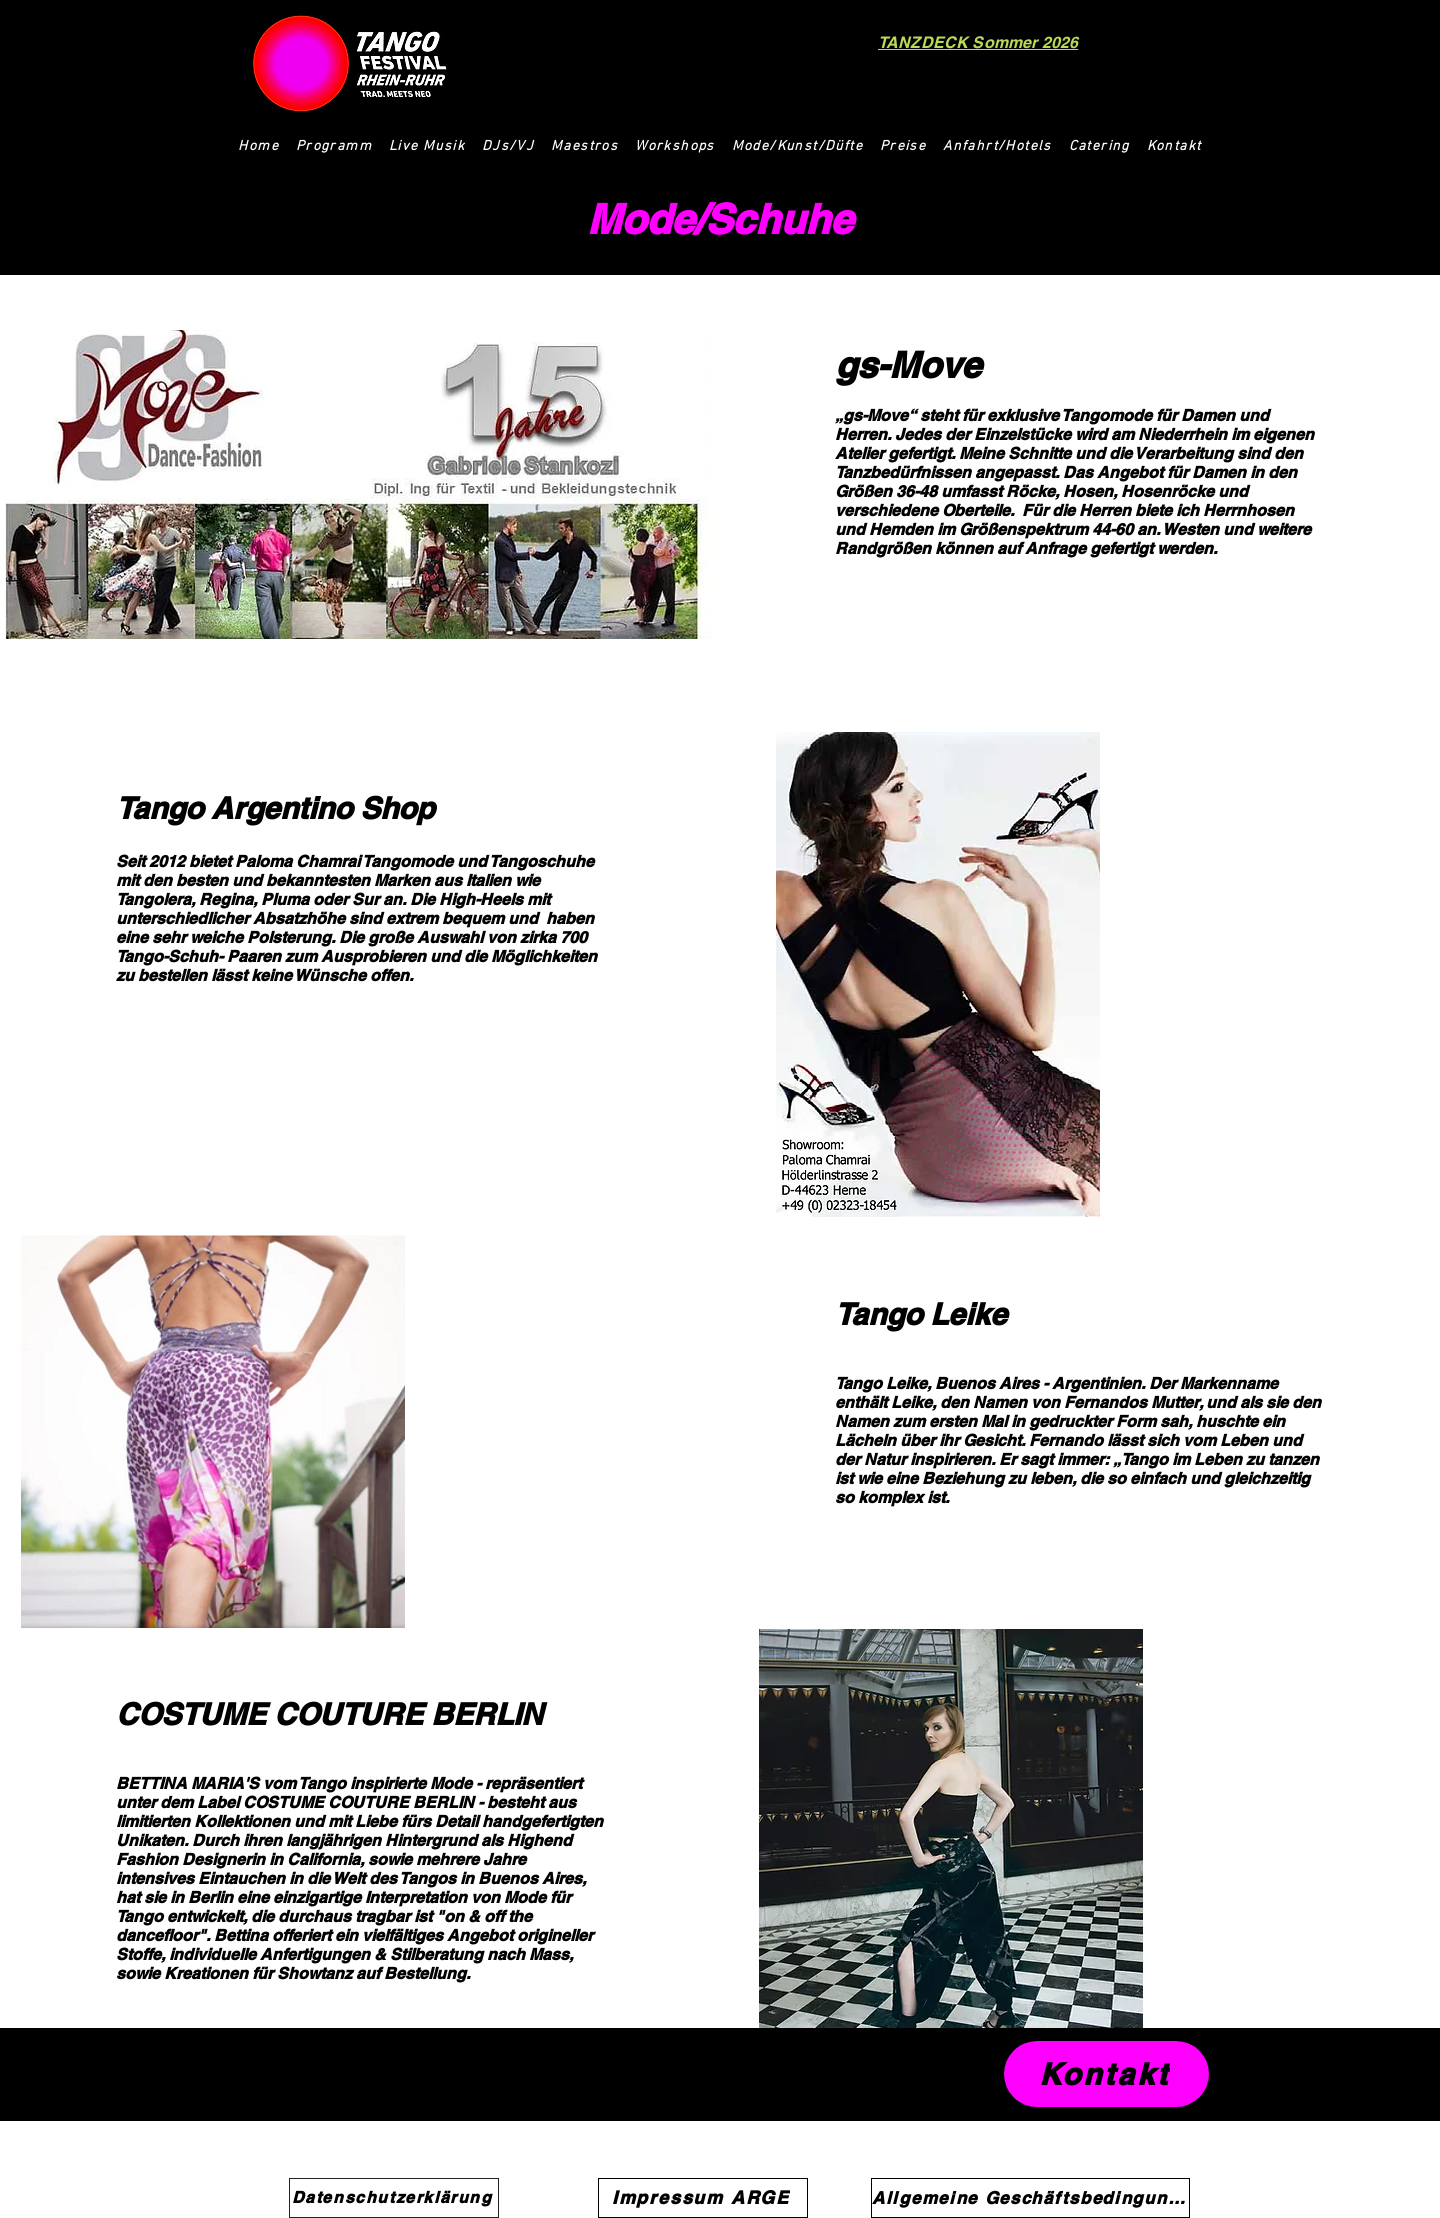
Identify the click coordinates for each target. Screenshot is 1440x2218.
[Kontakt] (1106, 2074)
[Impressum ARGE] (703, 2198)
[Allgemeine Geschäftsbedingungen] (1030, 2198)
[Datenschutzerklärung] (394, 2198)
